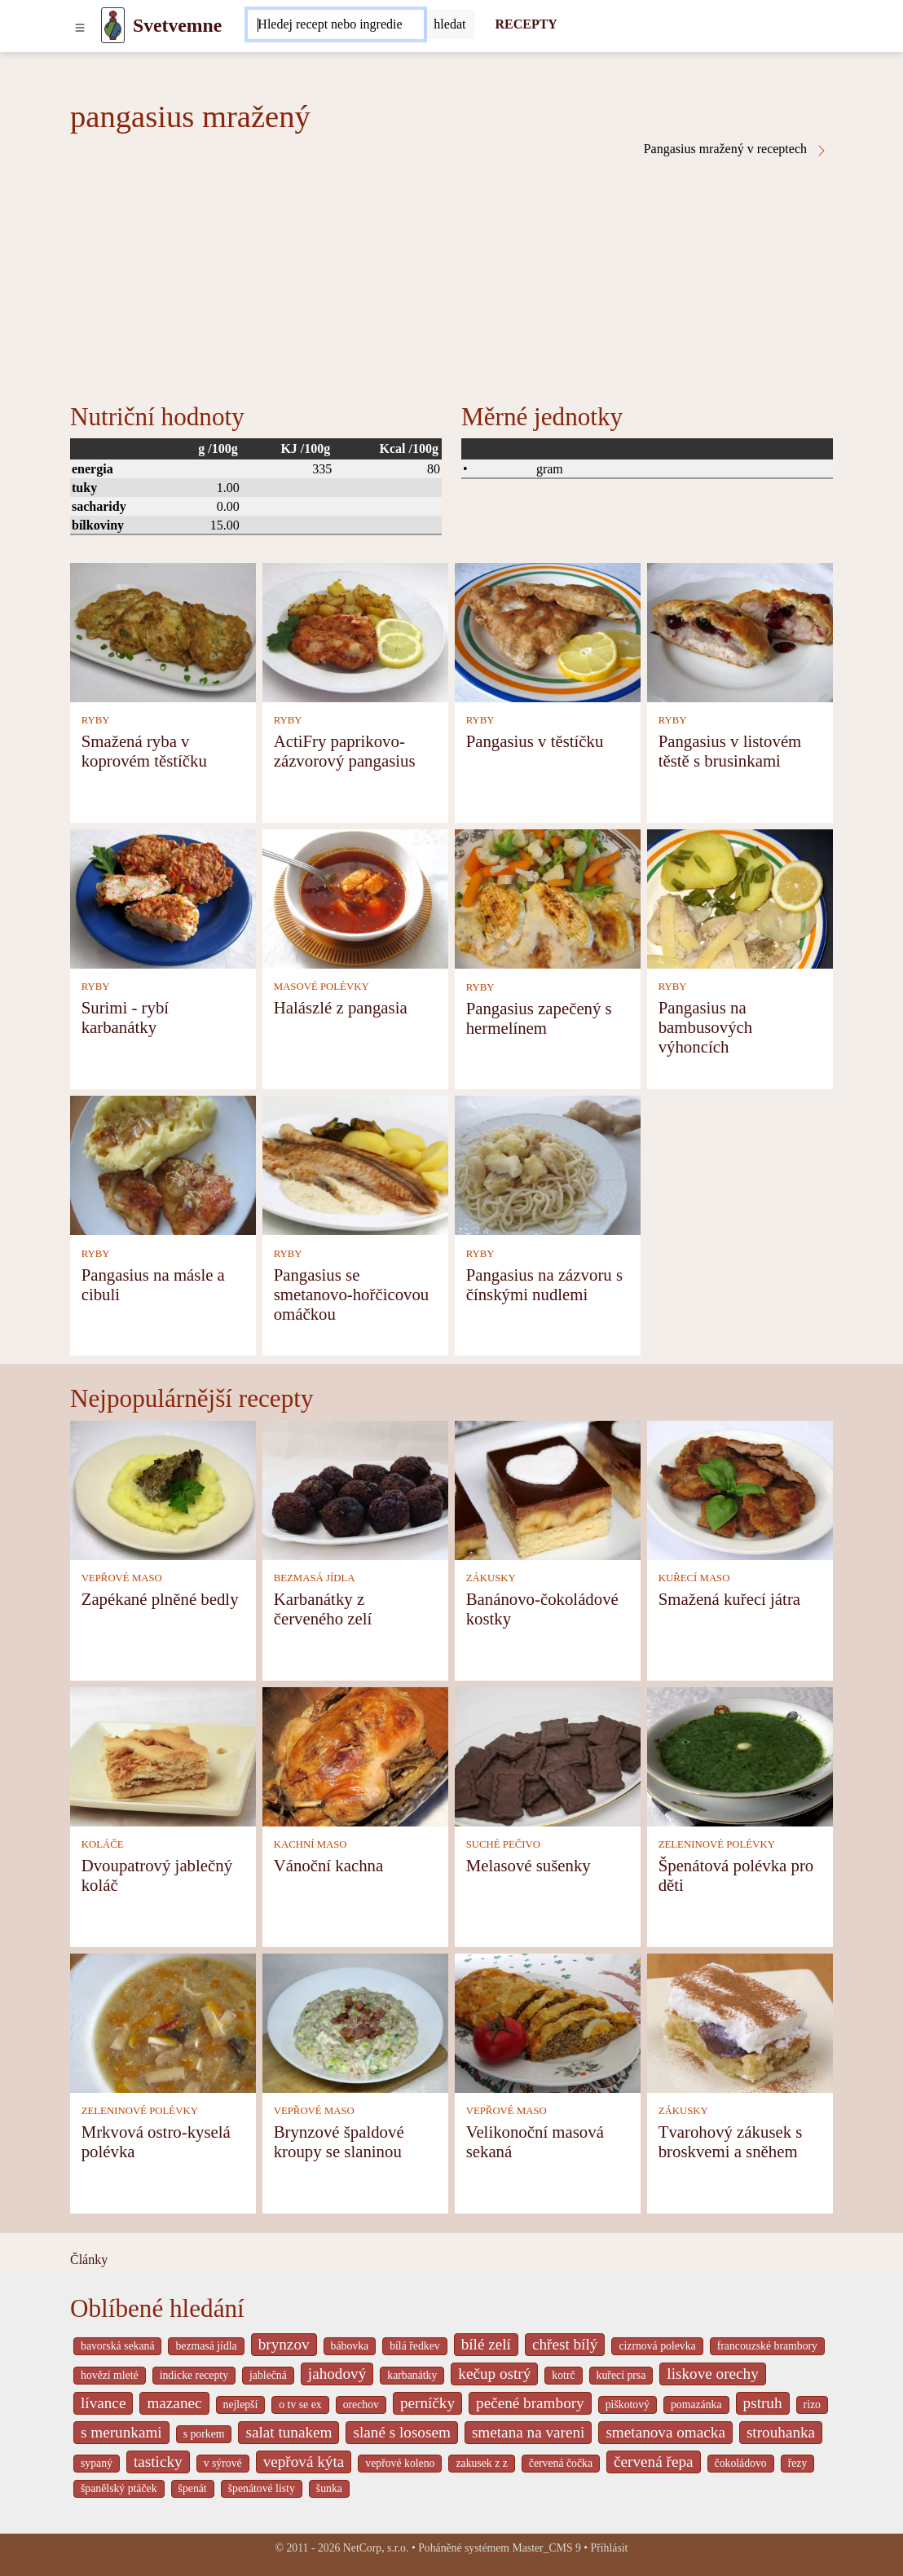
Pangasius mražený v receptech (736, 149)
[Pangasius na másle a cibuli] (163, 1165)
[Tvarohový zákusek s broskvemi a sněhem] (740, 2022)
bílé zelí (486, 2344)
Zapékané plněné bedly (160, 1598)
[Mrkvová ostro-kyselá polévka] (163, 2022)
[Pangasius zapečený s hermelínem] (548, 897)
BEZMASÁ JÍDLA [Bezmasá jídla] (314, 1578)
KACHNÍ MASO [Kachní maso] (310, 1844)
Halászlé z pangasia (340, 1007)
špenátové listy (261, 2488)
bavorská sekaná (117, 2346)
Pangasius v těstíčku (535, 741)
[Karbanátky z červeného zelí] (355, 1489)
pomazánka (696, 2404)
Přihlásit (609, 2548)
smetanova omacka (665, 2432)
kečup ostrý (494, 2373)
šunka (329, 2488)
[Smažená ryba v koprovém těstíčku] (163, 631)
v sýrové (223, 2463)
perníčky (427, 2402)
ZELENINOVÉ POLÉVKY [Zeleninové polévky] (717, 1844)
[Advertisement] (451, 279)
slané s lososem (401, 2432)
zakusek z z (481, 2463)
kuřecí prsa (621, 2375)
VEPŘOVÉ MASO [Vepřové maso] (121, 1578)
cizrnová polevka (657, 2346)
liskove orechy (712, 2373)
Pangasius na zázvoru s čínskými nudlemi (544, 1284)
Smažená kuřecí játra (729, 1598)
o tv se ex (300, 2404)
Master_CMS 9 (546, 2548)
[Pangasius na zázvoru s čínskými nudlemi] (548, 1165)
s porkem (204, 2434)
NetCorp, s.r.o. (376, 2548)
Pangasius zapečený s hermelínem (539, 1018)
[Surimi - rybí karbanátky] (163, 897)
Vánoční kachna (329, 1865)
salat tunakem (288, 2432)
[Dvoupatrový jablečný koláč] (163, 1755)
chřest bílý (564, 2344)
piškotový (628, 2404)
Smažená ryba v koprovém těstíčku (144, 751)
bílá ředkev (414, 2346)
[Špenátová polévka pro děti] (740, 1755)
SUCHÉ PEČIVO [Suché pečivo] (503, 1844)
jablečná (268, 2375)
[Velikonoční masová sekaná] (548, 2022)
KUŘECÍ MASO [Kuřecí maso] (694, 1578)
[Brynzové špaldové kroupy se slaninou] (355, 2022)
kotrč (563, 2375)
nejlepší (240, 2404)
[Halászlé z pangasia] (355, 897)
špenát (192, 2488)
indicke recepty (194, 2375)
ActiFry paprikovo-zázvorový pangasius (345, 751)
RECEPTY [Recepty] (526, 24)
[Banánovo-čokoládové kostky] (548, 1489)
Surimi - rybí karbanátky (125, 1017)
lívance (103, 2402)
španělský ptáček (119, 2488)
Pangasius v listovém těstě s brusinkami (730, 751)
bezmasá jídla (205, 2346)
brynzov (284, 2344)
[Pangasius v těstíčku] (548, 631)
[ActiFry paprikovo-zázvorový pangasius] (355, 631)
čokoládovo (741, 2463)
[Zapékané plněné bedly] (163, 1489)
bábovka (350, 2346)
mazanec (174, 2402)
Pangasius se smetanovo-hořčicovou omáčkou (351, 1294)
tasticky (158, 2461)
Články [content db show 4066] (89, 2259)
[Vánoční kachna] (355, 1755)
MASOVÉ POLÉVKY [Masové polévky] (321, 986)
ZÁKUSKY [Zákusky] (491, 1578)
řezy (798, 2463)
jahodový (337, 2373)
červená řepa (653, 2461)
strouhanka (781, 2432)
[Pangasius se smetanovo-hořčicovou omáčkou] (355, 1165)
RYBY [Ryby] (95, 720)
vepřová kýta (304, 2461)
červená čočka (560, 2463)
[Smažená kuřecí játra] (740, 1489)
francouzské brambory (767, 2346)
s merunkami (121, 2432)
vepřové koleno (399, 2463)
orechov (361, 2404)
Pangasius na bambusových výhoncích (706, 1027)
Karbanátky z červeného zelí (323, 1608)
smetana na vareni (528, 2432)
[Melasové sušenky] (548, 1755)
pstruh (762, 2402)
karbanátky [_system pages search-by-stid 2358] (412, 2375)
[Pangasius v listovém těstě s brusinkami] (740, 631)
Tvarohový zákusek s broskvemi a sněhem (731, 2141)
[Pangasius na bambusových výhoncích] (740, 897)
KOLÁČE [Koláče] (102, 1844)
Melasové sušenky (528, 1865)
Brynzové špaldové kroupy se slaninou (339, 2141)
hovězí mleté (110, 2375)
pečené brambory (530, 2402)
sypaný (96, 2463)
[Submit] (449, 24)
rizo (812, 2404)
